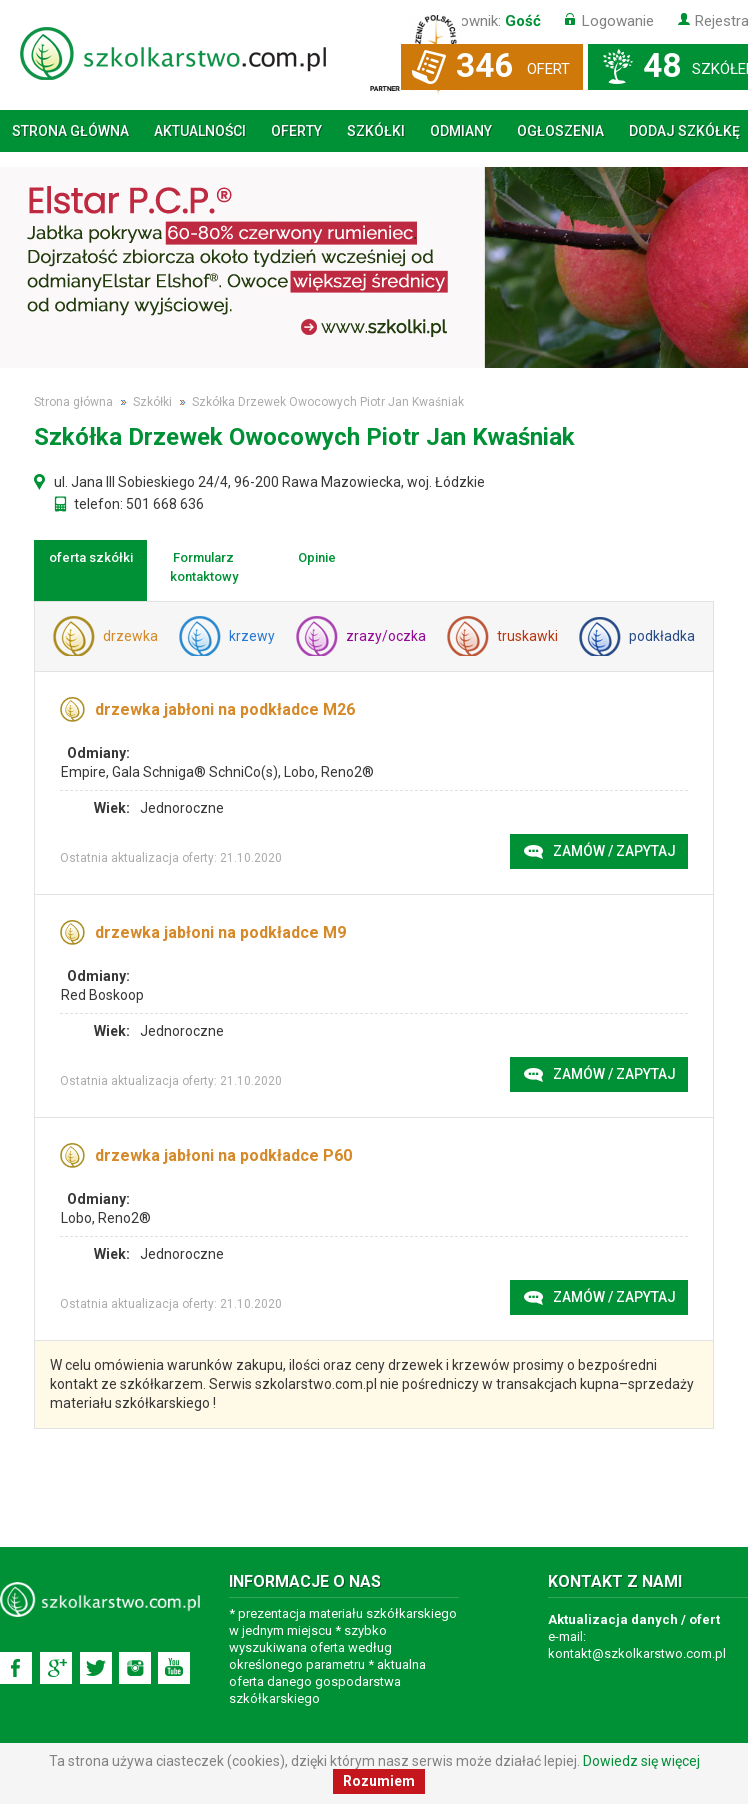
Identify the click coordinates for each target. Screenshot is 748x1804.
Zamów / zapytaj (614, 851)
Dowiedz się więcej (641, 1761)
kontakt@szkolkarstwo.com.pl (637, 1653)
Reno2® (347, 772)
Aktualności (200, 131)
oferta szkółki (91, 557)
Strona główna (70, 131)
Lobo (299, 772)
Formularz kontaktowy (204, 567)
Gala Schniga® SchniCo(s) (195, 772)
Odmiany (461, 131)
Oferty (296, 131)
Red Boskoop (102, 995)
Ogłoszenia (560, 131)
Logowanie (618, 21)
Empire (83, 772)
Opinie (317, 557)
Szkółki (376, 131)
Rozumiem (379, 1781)
